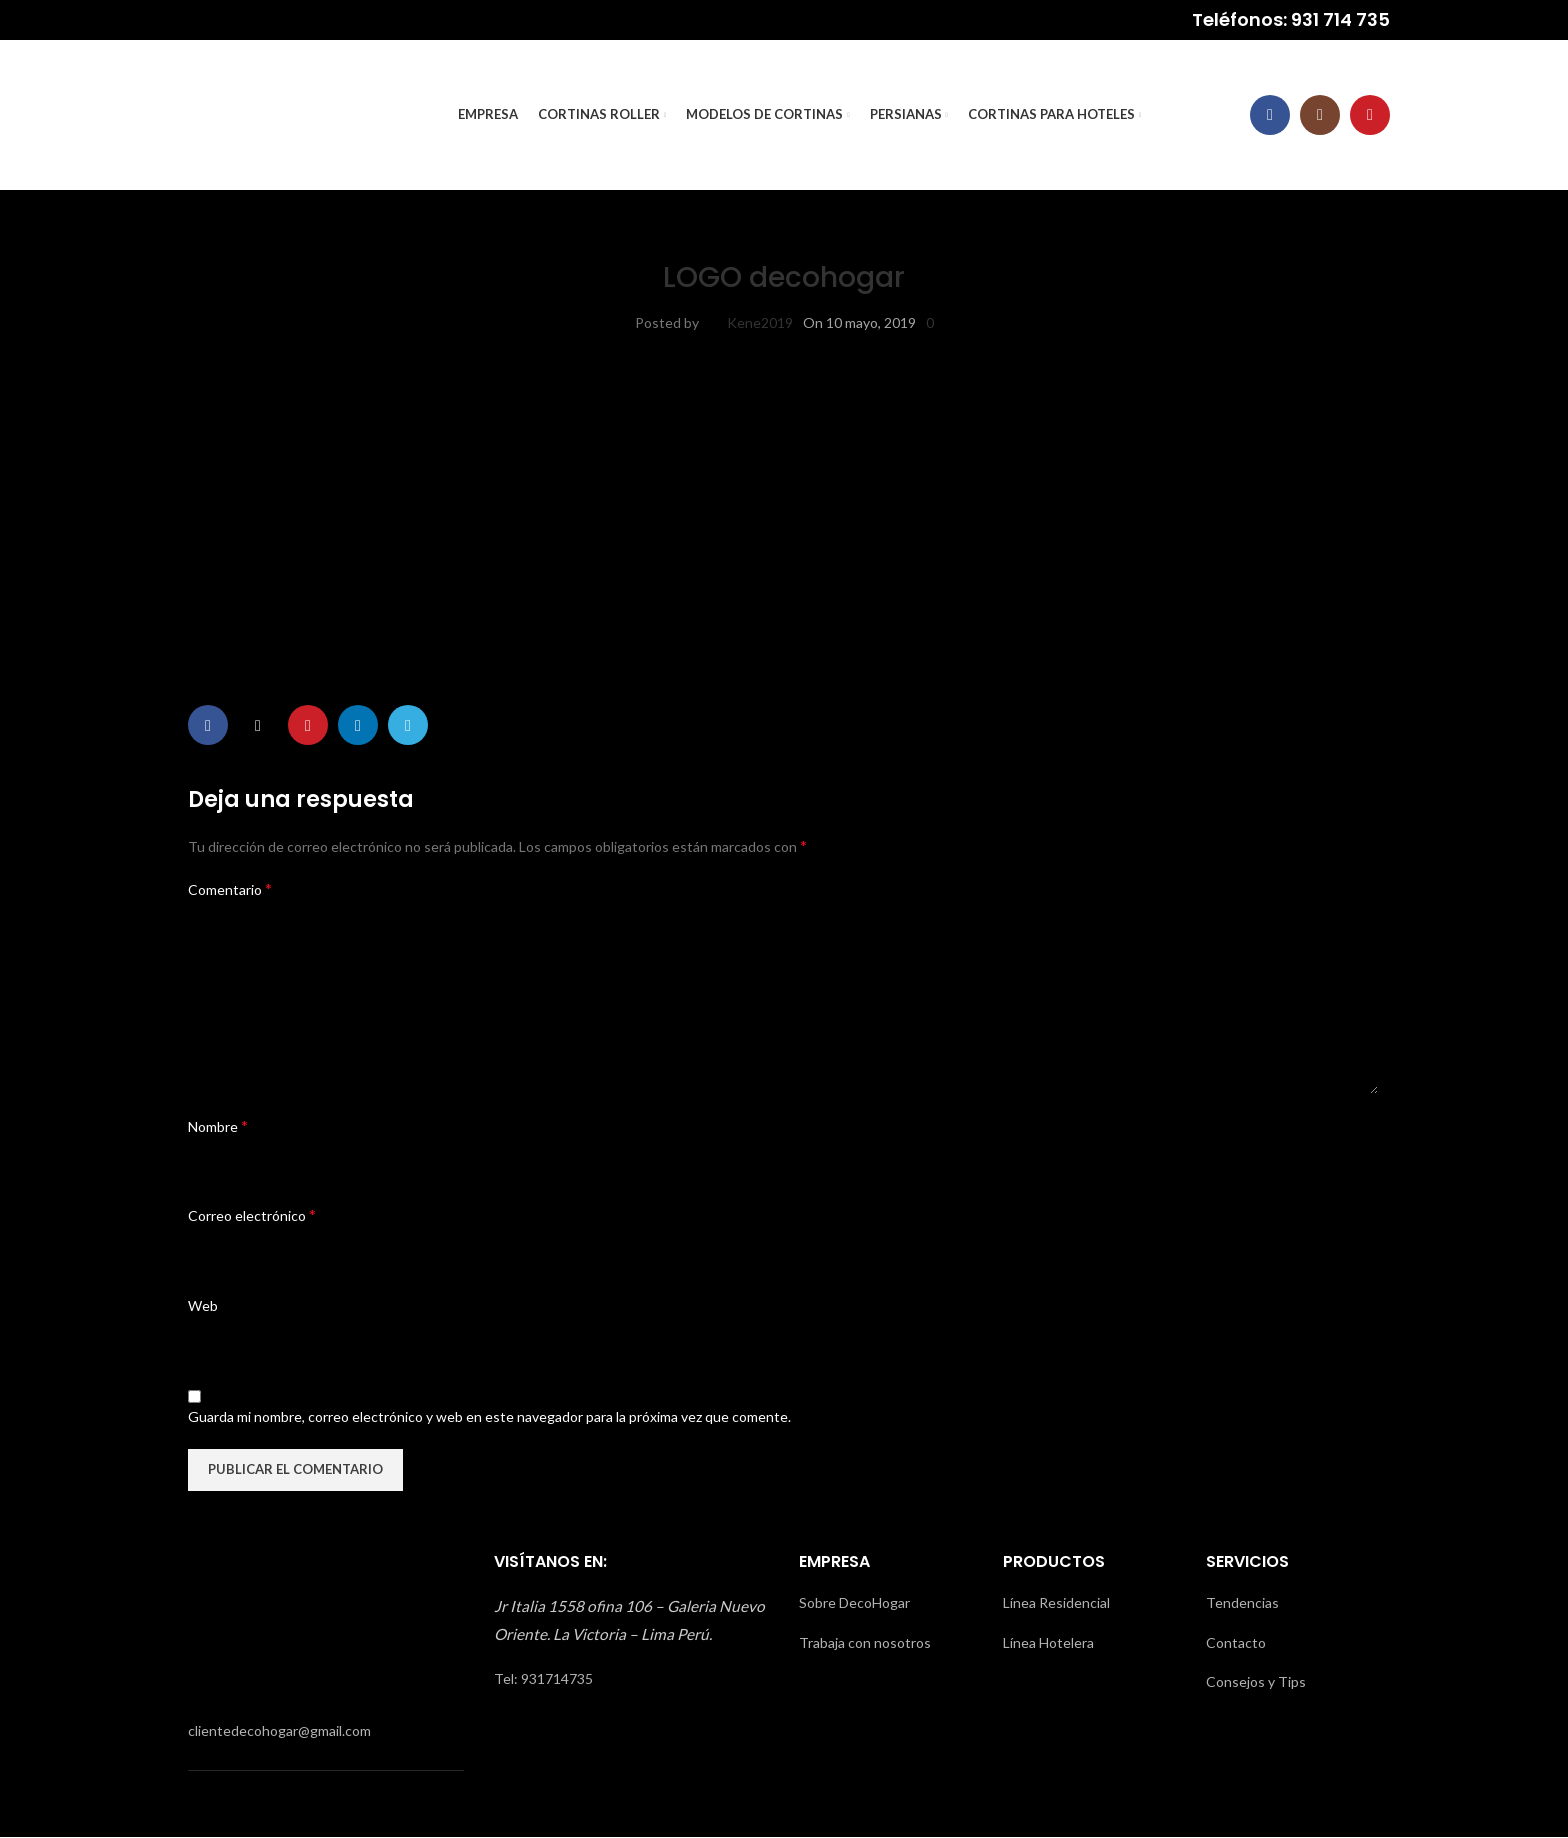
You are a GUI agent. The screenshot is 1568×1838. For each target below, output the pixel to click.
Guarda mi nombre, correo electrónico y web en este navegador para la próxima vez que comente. (489, 1417)
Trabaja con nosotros (865, 1642)
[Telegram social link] (408, 726)
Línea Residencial (1056, 1603)
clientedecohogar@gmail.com (279, 1730)
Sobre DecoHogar (854, 1603)
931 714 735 (1340, 19)
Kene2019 (760, 322)
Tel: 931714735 (543, 1678)
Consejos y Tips (1256, 1682)
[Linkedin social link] (358, 726)
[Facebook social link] (1270, 115)
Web (203, 1305)
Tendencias (1242, 1603)
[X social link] (258, 726)
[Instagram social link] (1320, 115)
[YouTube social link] (1370, 115)
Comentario (230, 888)
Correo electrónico (252, 1215)
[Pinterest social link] (308, 726)
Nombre (218, 1125)
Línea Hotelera (1048, 1642)
